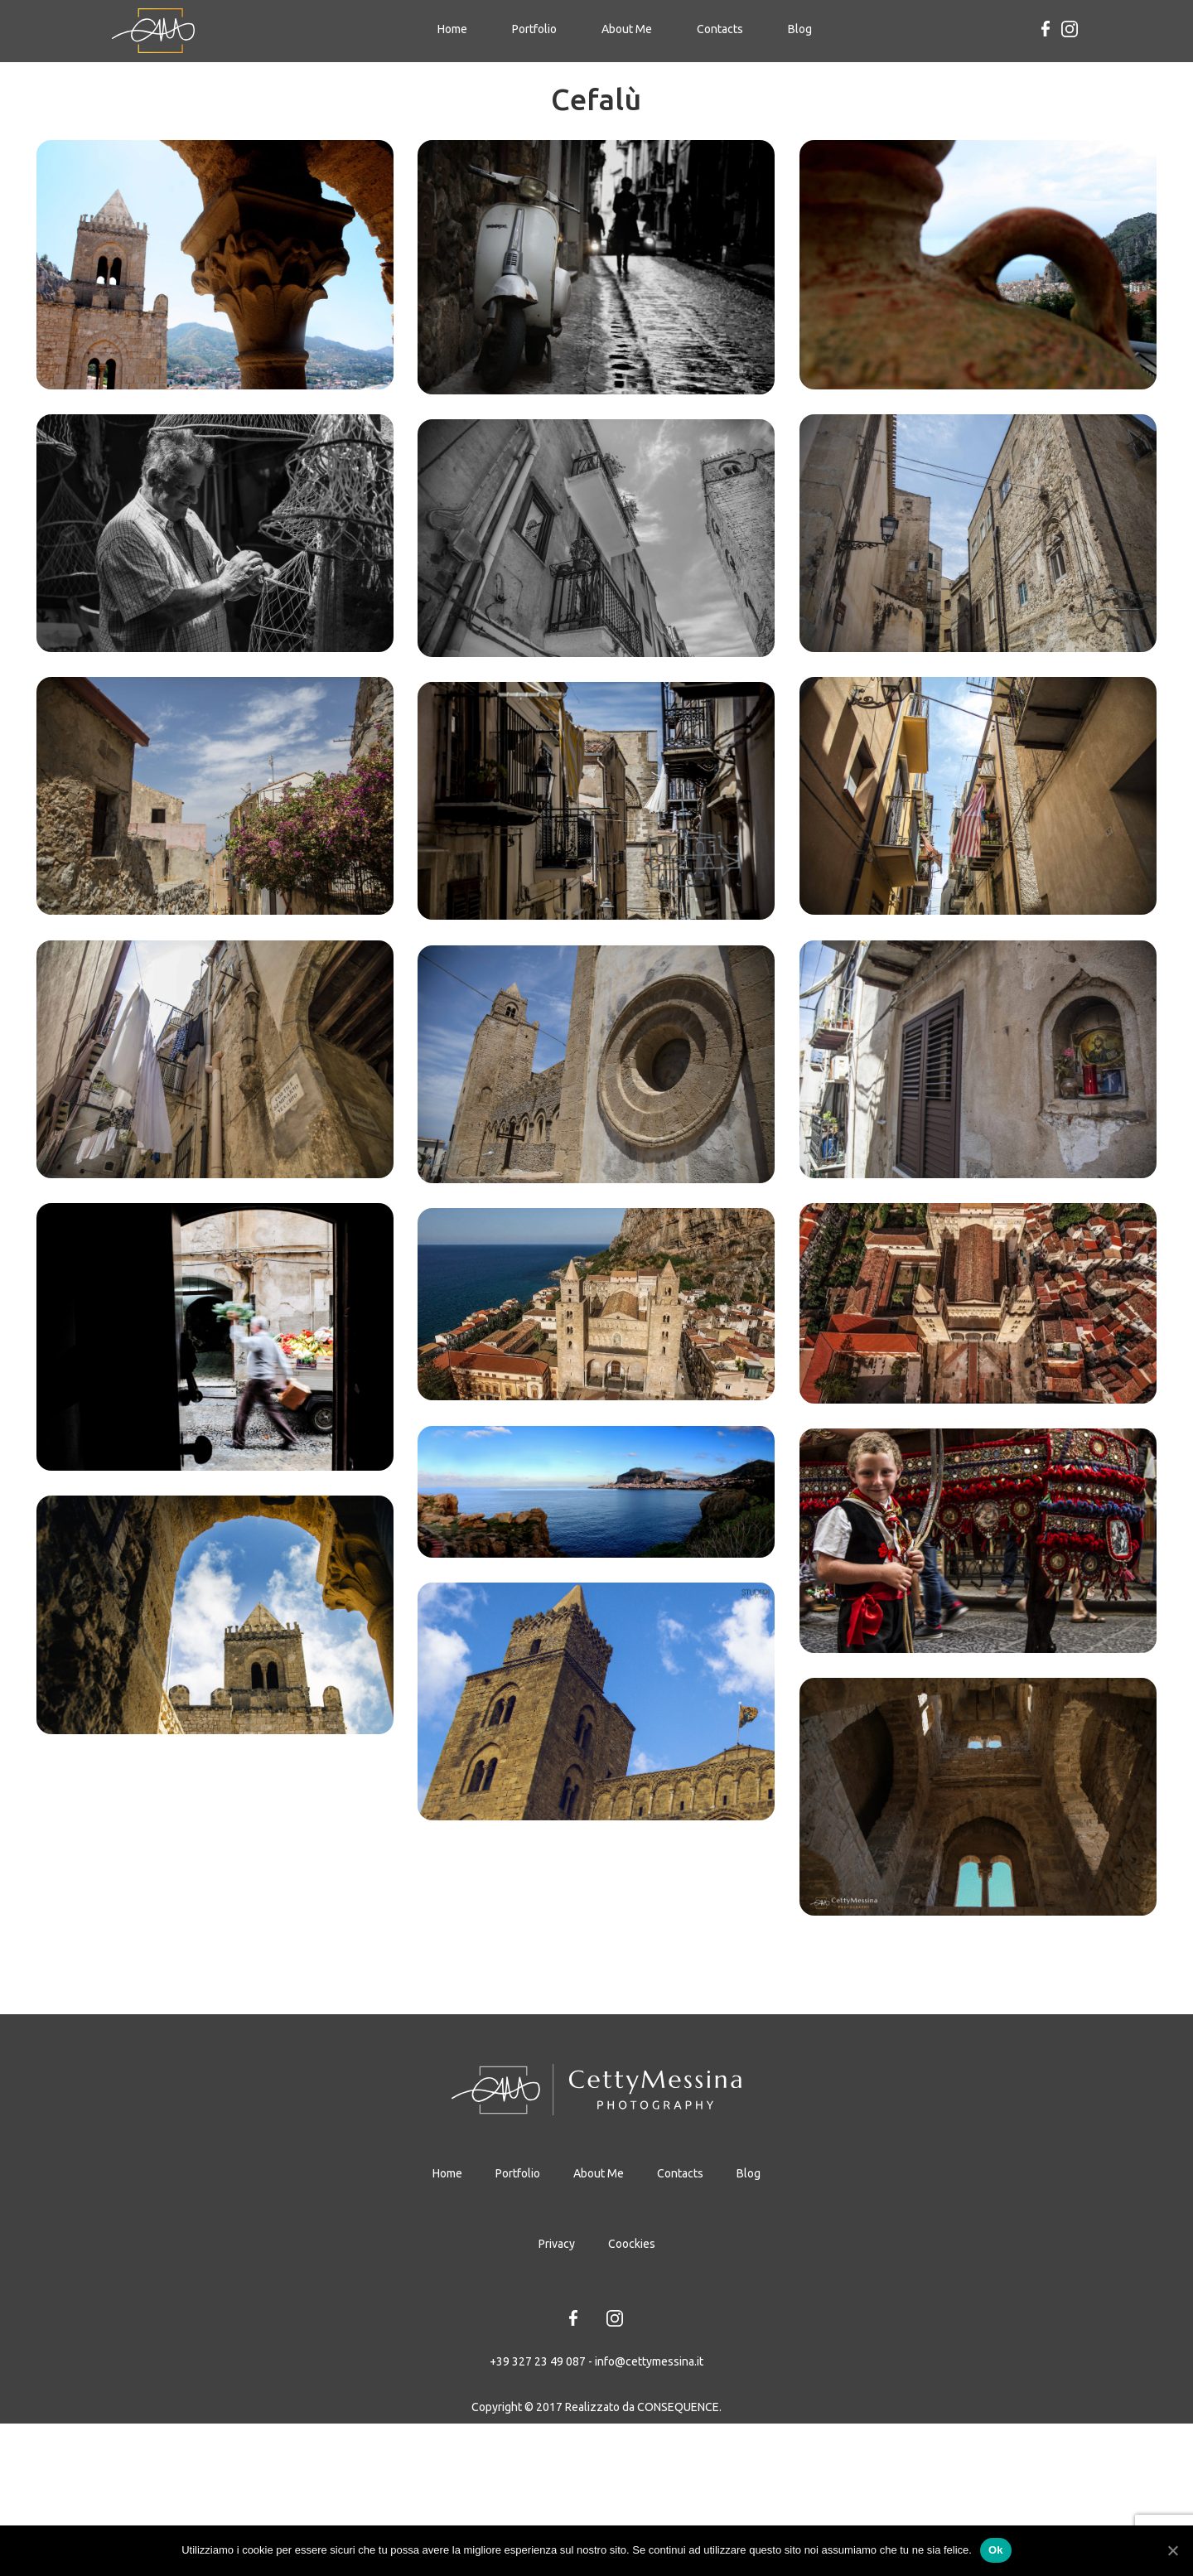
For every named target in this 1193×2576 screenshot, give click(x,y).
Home (457, 28)
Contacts (720, 29)
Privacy (557, 2482)
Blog (800, 29)
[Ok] (1172, 2550)
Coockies (631, 2482)
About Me (626, 29)
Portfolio (534, 29)
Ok (995, 2550)
